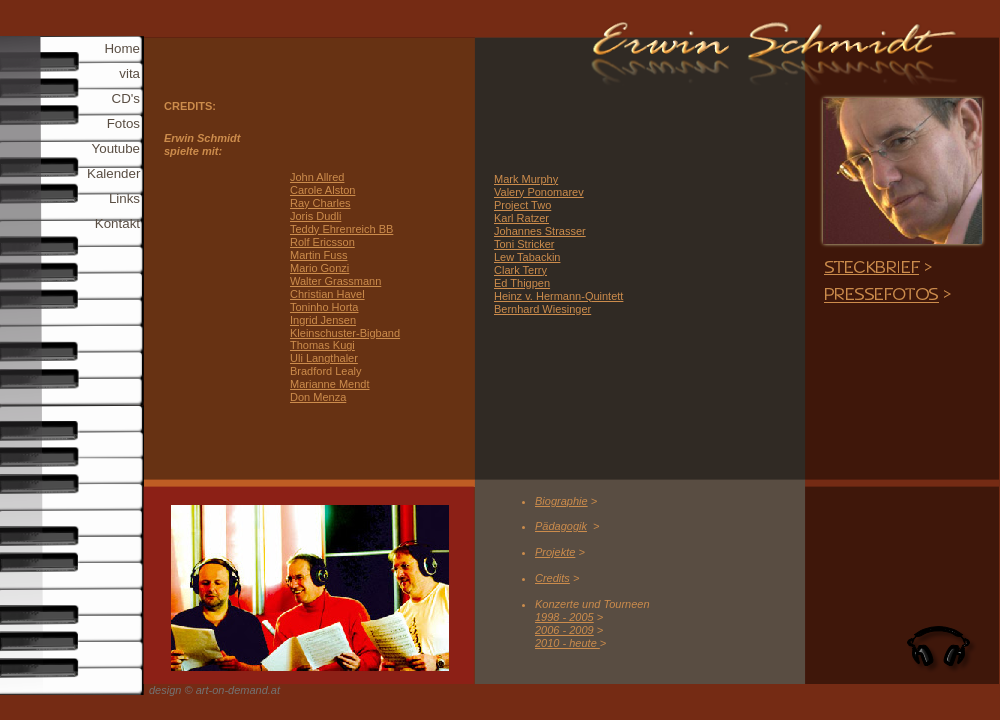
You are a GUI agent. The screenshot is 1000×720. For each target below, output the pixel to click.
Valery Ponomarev (539, 192)
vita (129, 73)
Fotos (123, 123)
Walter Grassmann (335, 281)
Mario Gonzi (319, 268)
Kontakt (117, 223)
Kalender (113, 173)
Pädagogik (561, 526)
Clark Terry (520, 270)
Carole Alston (322, 190)
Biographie (561, 501)
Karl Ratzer (521, 218)
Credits (552, 578)
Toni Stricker (524, 244)
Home (122, 48)
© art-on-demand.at (232, 690)
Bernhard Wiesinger (542, 309)
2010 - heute (567, 643)
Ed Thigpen (522, 283)
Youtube (116, 148)
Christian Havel (327, 294)
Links (124, 198)
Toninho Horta (324, 307)
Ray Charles (320, 203)
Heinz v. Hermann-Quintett (558, 296)
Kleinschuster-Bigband (345, 333)
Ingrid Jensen (323, 320)
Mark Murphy (526, 179)
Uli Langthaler (324, 358)
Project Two (522, 205)
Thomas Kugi (322, 345)
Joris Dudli (315, 216)
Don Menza (318, 397)
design (165, 690)
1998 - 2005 (564, 617)
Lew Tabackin (527, 257)
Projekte (555, 552)
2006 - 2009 (564, 630)
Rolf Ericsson (322, 242)
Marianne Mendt (330, 384)
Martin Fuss (318, 255)
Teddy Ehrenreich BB (341, 229)
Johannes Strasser (540, 231)
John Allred (317, 177)
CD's (126, 98)
